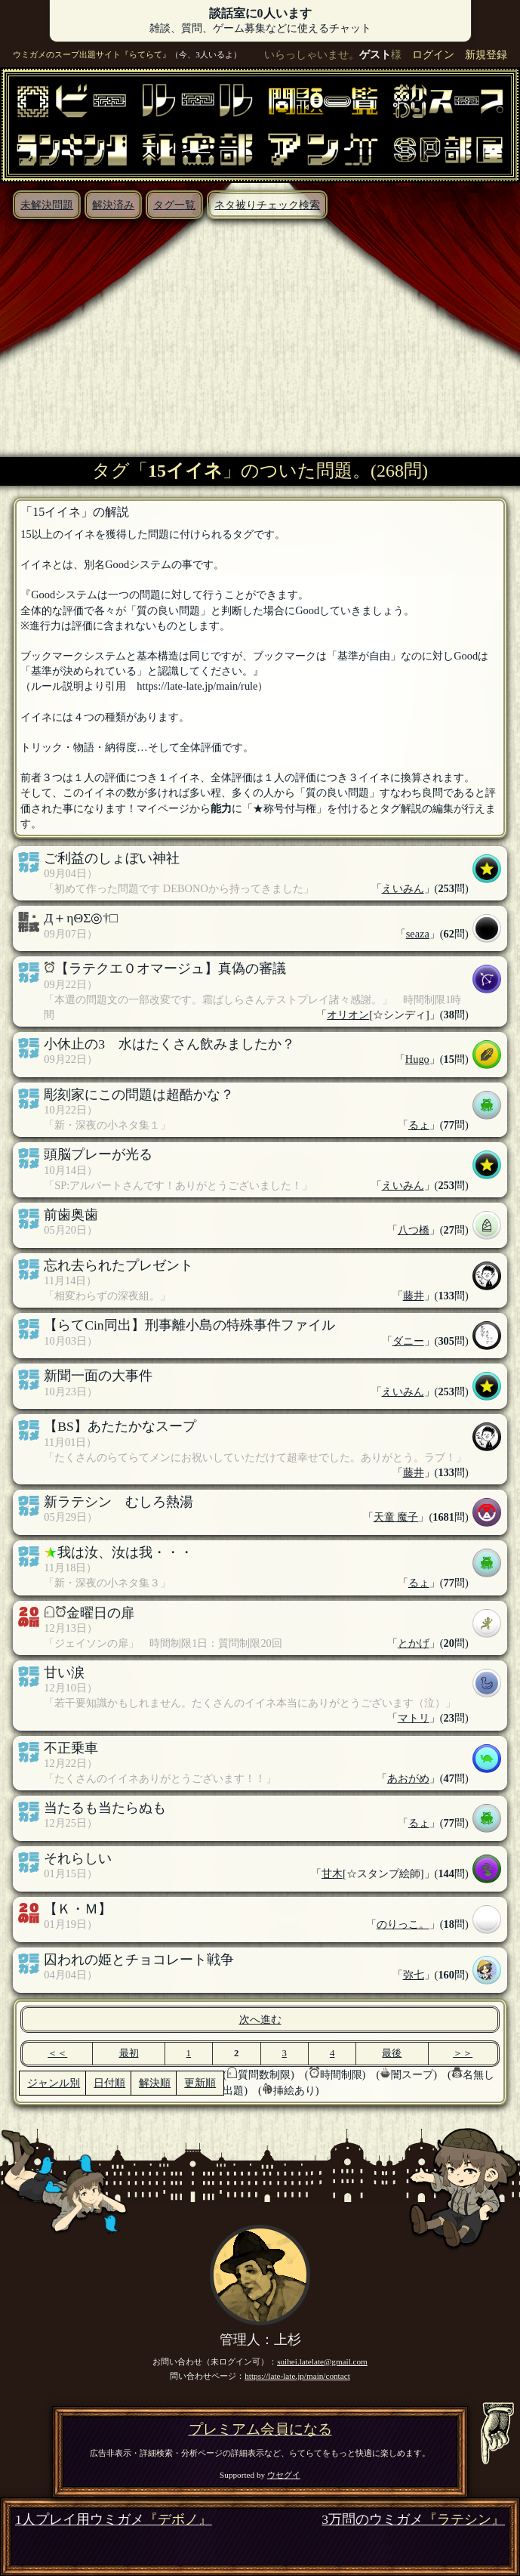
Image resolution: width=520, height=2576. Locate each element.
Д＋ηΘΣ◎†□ (81, 917)
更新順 (200, 2083)
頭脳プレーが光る (98, 1154)
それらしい (78, 1858)
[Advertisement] (260, 332)
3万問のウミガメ (413, 2520)
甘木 (332, 1873)
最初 (129, 2053)
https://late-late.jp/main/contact (297, 2375)
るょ (418, 1125)
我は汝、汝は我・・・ (125, 1552)
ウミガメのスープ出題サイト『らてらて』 (92, 54)
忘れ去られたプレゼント (118, 1265)
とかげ (413, 1643)
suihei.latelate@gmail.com (322, 2361)
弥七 (413, 1975)
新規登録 (486, 54)
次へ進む (260, 2019)
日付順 (109, 2083)
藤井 (413, 1296)
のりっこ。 (403, 1924)
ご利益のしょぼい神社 (112, 858)
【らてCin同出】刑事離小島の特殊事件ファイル (189, 1325)
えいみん (403, 888)
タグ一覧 (174, 205)
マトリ (413, 1718)
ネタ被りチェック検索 (267, 205)
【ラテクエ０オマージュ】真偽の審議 (170, 968)
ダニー (408, 1341)
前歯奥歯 (71, 1214)
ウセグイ (283, 2474)
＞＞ (462, 2053)
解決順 (155, 2083)
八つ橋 (413, 1230)
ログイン (433, 54)
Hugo (417, 1059)
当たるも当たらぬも (105, 1807)
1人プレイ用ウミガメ (113, 2520)
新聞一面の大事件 (98, 1375)
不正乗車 (71, 1748)
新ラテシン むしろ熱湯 (118, 1501)
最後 (392, 2053)
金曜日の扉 (100, 1612)
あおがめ (408, 1778)
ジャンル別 (53, 2083)
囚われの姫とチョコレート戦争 (139, 1959)
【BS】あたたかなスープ (120, 1426)
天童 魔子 (396, 1517)
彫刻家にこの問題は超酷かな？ (139, 1094)
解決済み (113, 205)
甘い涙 (64, 1672)
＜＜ (57, 2053)
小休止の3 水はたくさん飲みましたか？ (169, 1044)
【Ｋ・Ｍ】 (78, 1909)
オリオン (348, 1014)
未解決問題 (46, 205)
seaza (417, 934)
